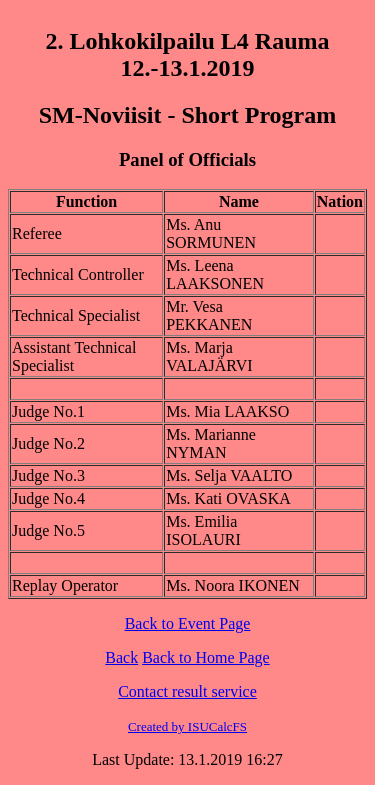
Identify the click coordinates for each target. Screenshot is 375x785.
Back (121, 657)
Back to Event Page (188, 623)
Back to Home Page (206, 657)
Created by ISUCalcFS (187, 726)
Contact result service (187, 691)
